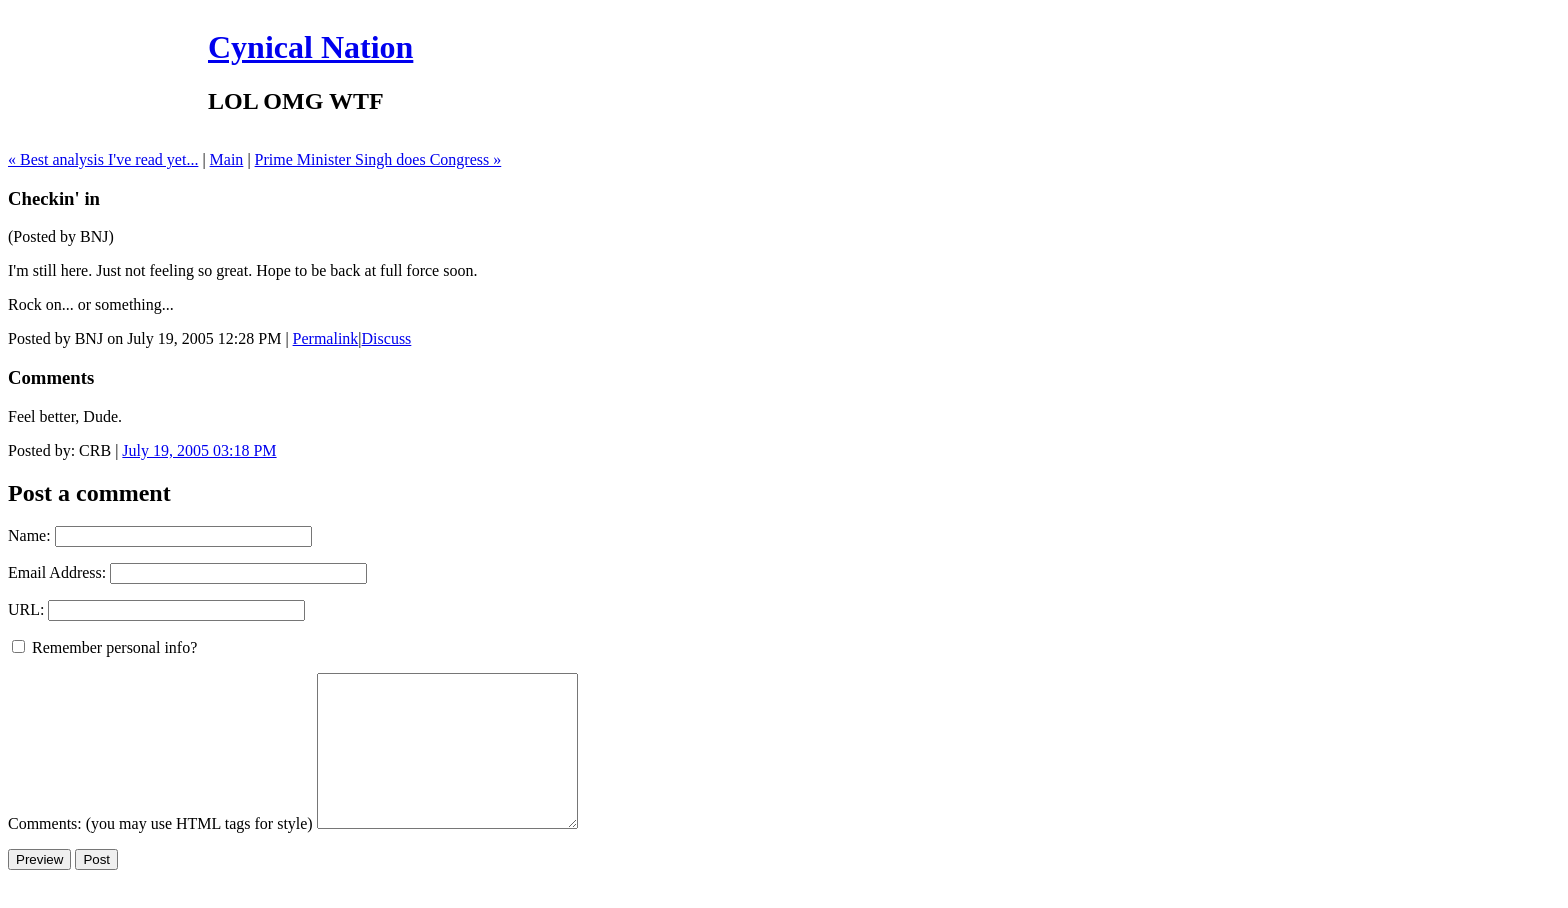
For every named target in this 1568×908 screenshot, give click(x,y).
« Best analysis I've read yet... (103, 159)
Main (227, 159)
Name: (29, 535)
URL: (26, 609)
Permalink (326, 338)
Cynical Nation (310, 47)
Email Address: (57, 572)
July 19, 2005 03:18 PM (199, 450)
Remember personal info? (104, 647)
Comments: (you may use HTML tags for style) (160, 853)
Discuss (387, 338)
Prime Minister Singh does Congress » (378, 159)
